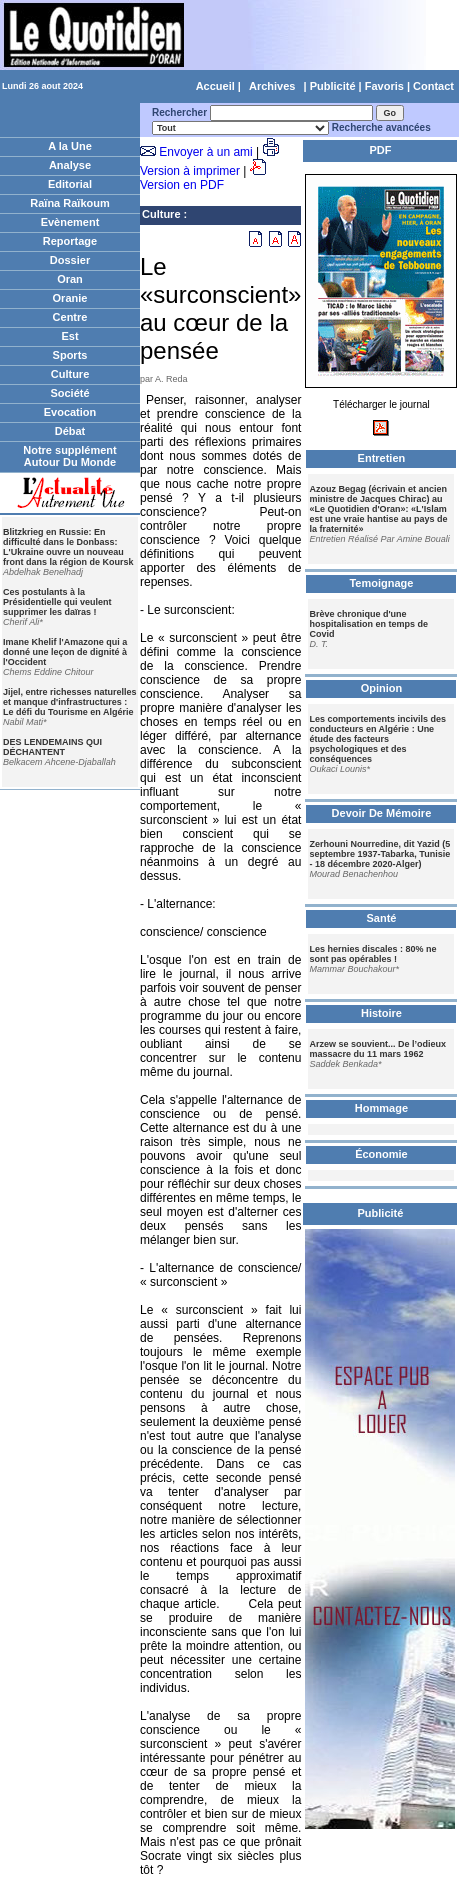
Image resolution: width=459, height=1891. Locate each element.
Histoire (381, 1013)
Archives (272, 86)
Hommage (381, 1108)
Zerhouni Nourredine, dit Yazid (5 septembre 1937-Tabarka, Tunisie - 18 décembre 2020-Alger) (379, 854)
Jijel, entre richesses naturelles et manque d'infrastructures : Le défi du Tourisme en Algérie (70, 702)
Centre (70, 317)
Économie (381, 1154)
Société (69, 393)
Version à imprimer (190, 171)
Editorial (70, 184)
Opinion (382, 688)
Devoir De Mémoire (382, 813)
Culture (70, 374)
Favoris (384, 86)
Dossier (70, 260)
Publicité (333, 86)
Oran (70, 279)
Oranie (70, 298)
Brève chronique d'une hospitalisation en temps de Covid (368, 624)
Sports (70, 355)
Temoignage (381, 583)
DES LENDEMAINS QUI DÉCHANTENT (52, 747)
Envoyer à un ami (205, 152)
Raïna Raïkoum (69, 203)
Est (69, 336)
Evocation (70, 412)
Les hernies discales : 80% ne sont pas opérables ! (372, 954)
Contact (433, 86)
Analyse (70, 165)
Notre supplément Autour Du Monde (70, 456)
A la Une (70, 146)
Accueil (215, 86)
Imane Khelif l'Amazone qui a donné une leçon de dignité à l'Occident (65, 652)
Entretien (382, 458)
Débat (70, 431)
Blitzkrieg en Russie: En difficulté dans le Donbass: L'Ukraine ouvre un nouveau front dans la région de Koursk (68, 547)
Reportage (70, 241)
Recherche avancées (381, 127)
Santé (381, 918)
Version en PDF (182, 185)
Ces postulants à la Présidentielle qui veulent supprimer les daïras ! (57, 602)
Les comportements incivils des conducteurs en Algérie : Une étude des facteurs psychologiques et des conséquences (377, 739)
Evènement (70, 222)
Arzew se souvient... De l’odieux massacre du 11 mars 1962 (377, 1049)
